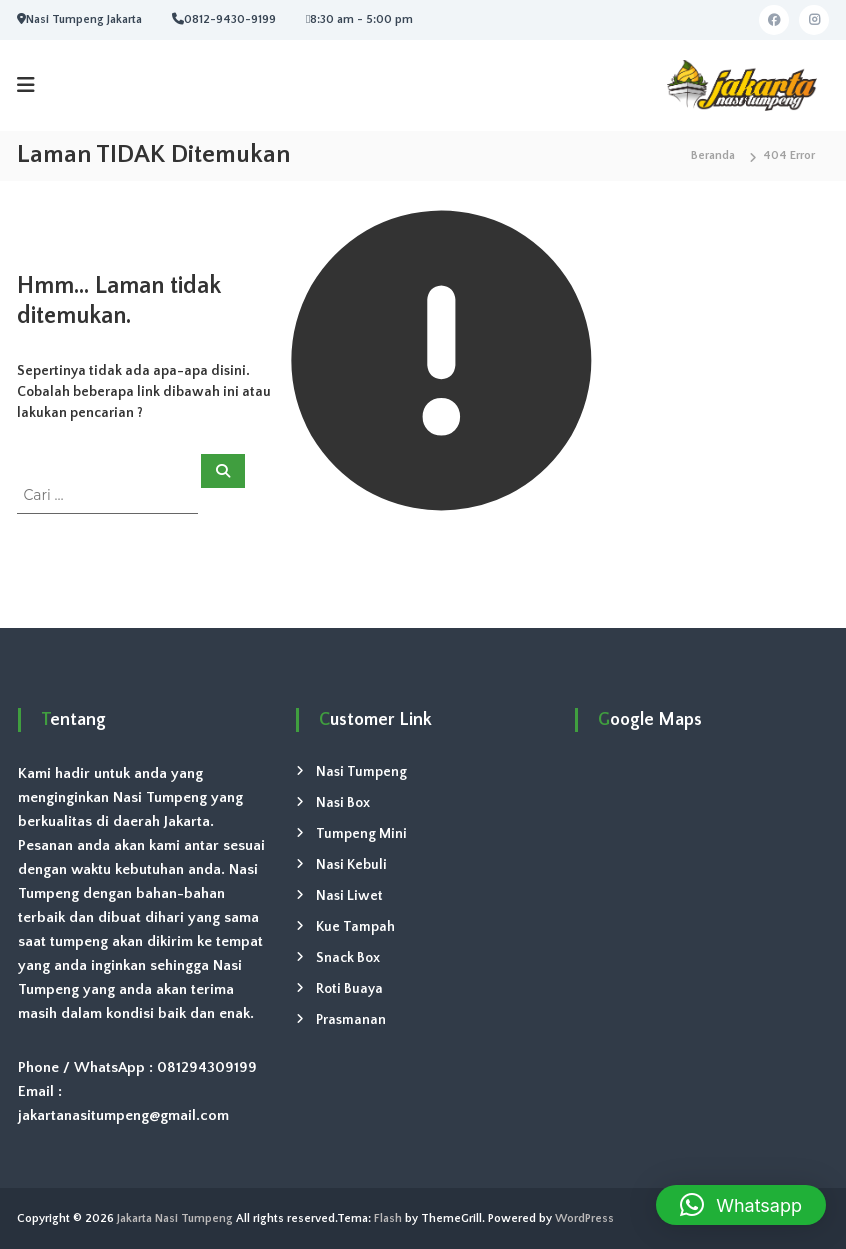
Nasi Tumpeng (361, 772)
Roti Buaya (349, 989)
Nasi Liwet (349, 896)
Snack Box (348, 958)
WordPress (584, 1218)
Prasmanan (351, 1020)
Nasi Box (343, 803)
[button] (741, 1205)
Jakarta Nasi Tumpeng (175, 1218)
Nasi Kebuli (351, 865)
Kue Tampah (355, 927)
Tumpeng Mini (361, 834)
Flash (388, 1218)
